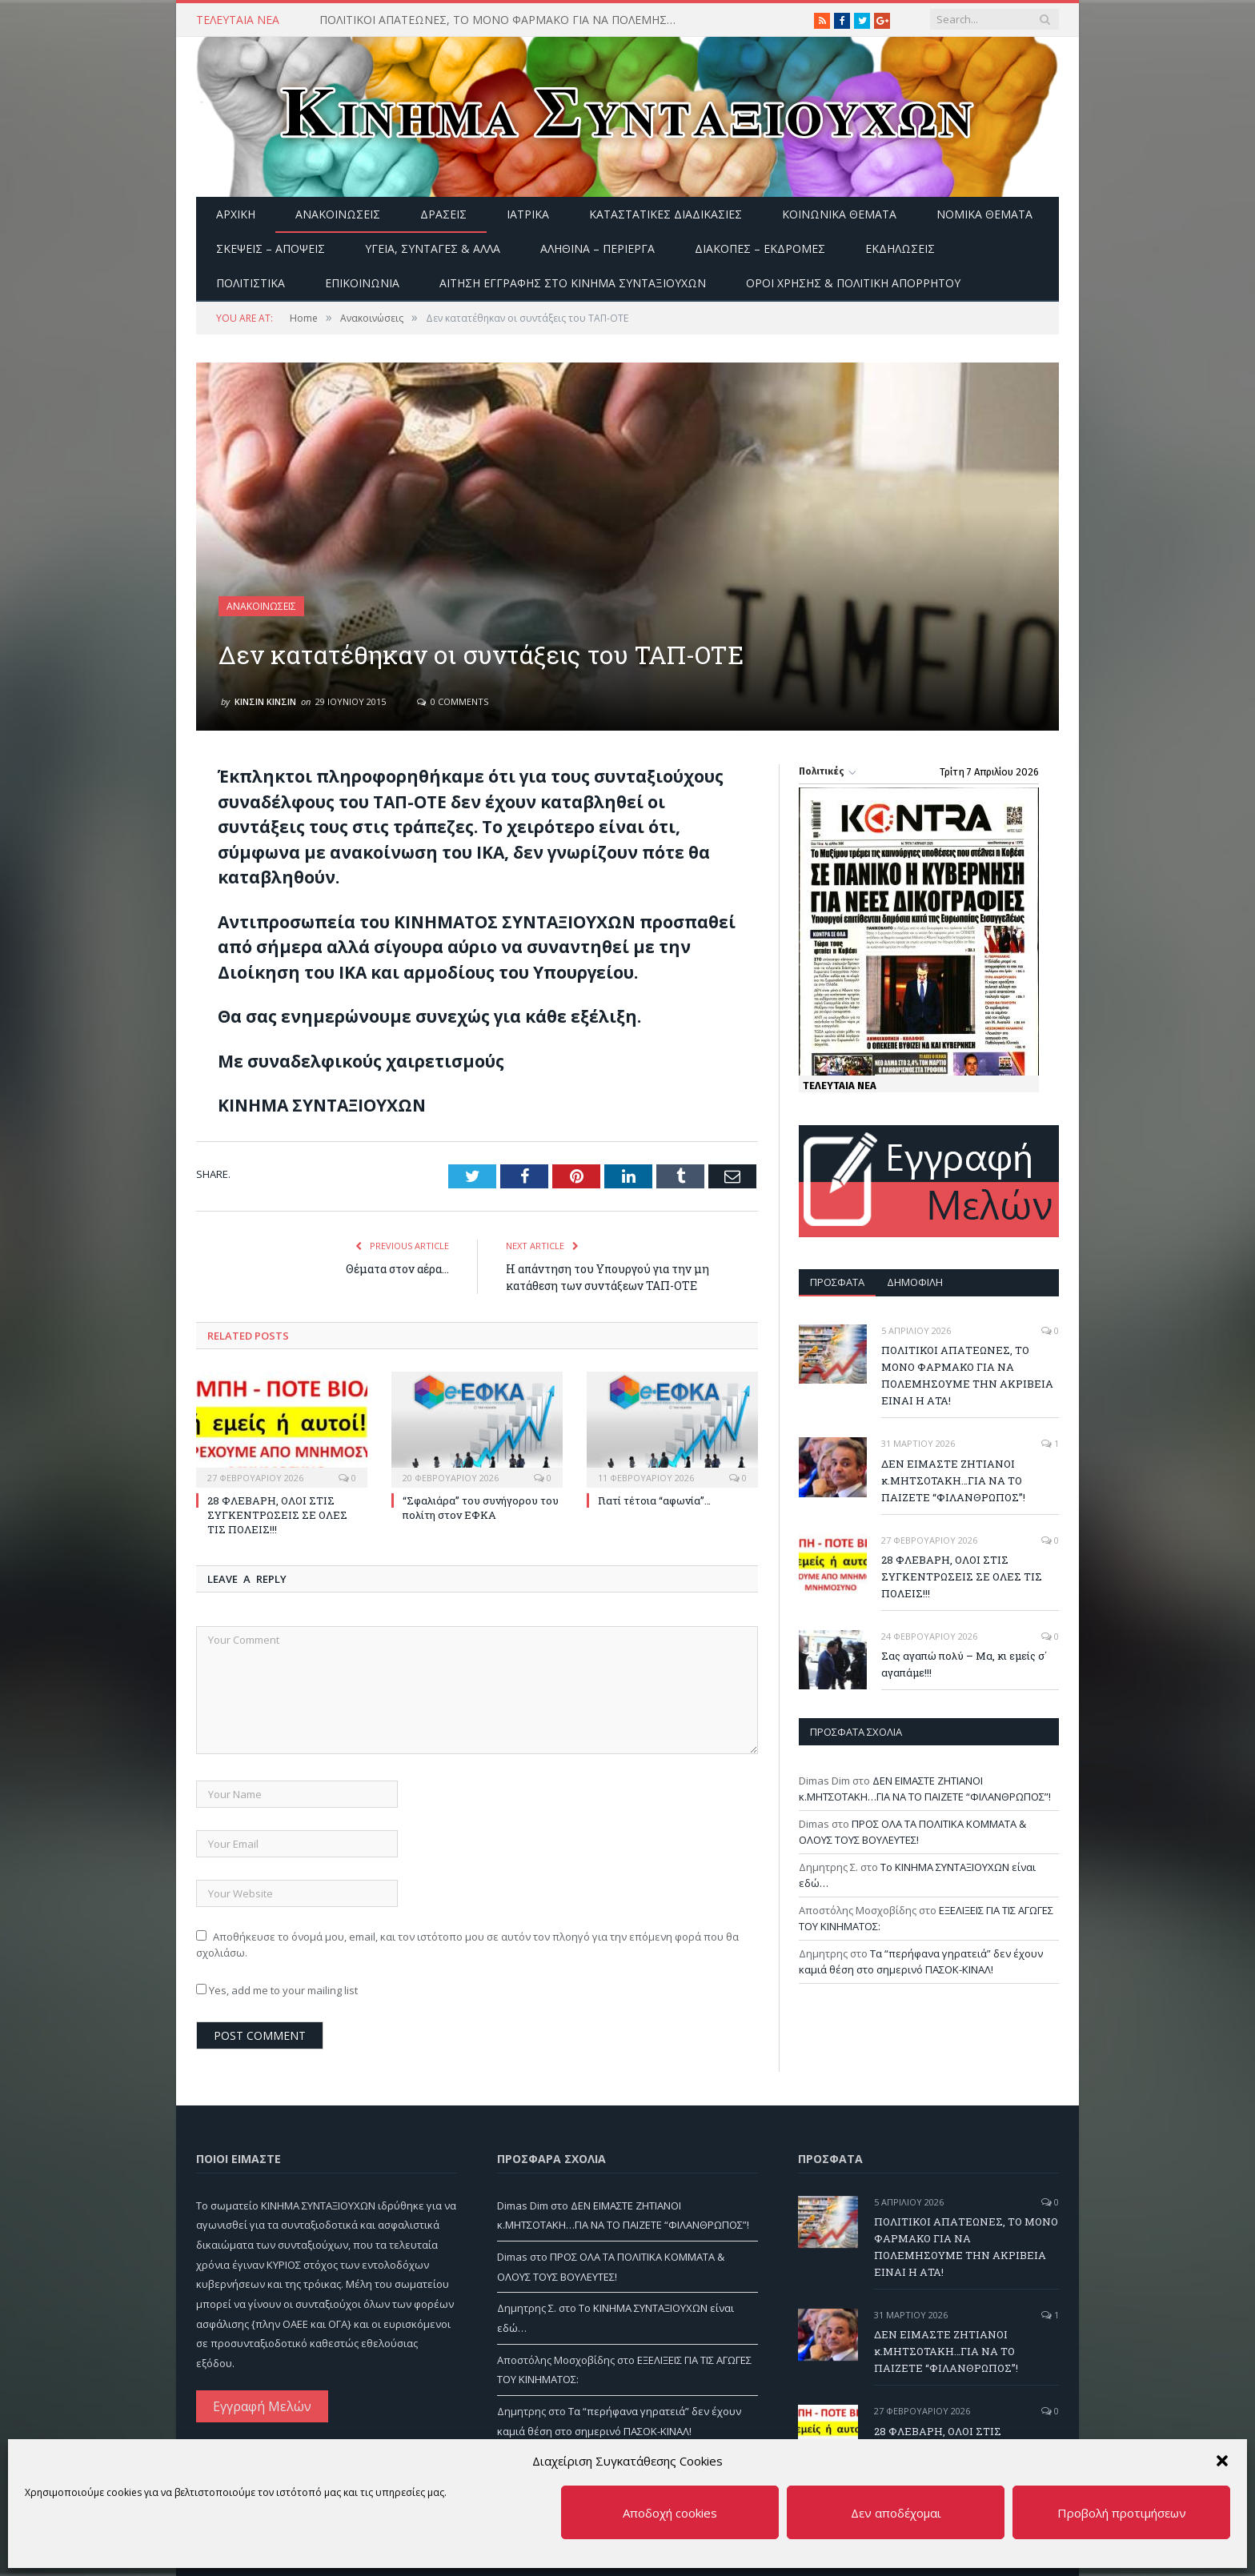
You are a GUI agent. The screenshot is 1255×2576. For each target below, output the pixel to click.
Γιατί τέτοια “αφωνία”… (654, 1500)
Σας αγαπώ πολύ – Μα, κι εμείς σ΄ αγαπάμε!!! (964, 1664)
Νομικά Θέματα (984, 214)
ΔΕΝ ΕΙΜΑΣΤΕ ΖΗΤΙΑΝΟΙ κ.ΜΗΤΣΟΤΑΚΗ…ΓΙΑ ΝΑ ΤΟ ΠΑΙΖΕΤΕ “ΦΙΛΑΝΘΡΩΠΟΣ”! (953, 1480)
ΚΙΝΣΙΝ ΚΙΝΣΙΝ (265, 701)
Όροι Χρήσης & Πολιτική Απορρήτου (853, 282)
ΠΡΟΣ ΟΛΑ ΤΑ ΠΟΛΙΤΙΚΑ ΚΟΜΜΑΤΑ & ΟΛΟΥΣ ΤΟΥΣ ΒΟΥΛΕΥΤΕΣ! (912, 1832)
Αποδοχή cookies (670, 2513)
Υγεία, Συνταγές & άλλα (432, 248)
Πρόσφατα (837, 1282)
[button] (1222, 2461)
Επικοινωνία (362, 282)
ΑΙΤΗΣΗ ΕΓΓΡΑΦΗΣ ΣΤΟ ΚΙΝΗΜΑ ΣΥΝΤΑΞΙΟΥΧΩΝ (572, 282)
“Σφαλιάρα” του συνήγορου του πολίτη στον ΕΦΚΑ (481, 1507)
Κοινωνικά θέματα (839, 214)
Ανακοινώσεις (337, 214)
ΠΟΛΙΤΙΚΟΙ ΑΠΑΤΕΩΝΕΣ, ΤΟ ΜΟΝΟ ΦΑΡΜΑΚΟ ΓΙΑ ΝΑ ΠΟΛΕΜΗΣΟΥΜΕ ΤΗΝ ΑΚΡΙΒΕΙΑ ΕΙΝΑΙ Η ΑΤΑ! (503, 20)
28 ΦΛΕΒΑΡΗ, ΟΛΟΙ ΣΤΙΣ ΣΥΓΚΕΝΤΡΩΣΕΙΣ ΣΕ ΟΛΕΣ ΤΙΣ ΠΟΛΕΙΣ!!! (277, 1514)
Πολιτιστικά (250, 282)
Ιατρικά (528, 214)
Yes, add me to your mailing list (277, 1990)
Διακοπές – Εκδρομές (760, 248)
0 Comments (452, 701)
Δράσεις (443, 214)
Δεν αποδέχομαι (896, 2513)
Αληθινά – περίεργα (597, 248)
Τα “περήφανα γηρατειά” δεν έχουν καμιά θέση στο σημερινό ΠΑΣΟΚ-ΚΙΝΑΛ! (921, 1961)
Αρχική (235, 214)
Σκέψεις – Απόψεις (270, 248)
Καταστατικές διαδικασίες (665, 214)
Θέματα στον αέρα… (397, 1268)
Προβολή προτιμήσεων (1121, 2513)
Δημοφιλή (915, 1282)
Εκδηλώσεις (900, 248)
